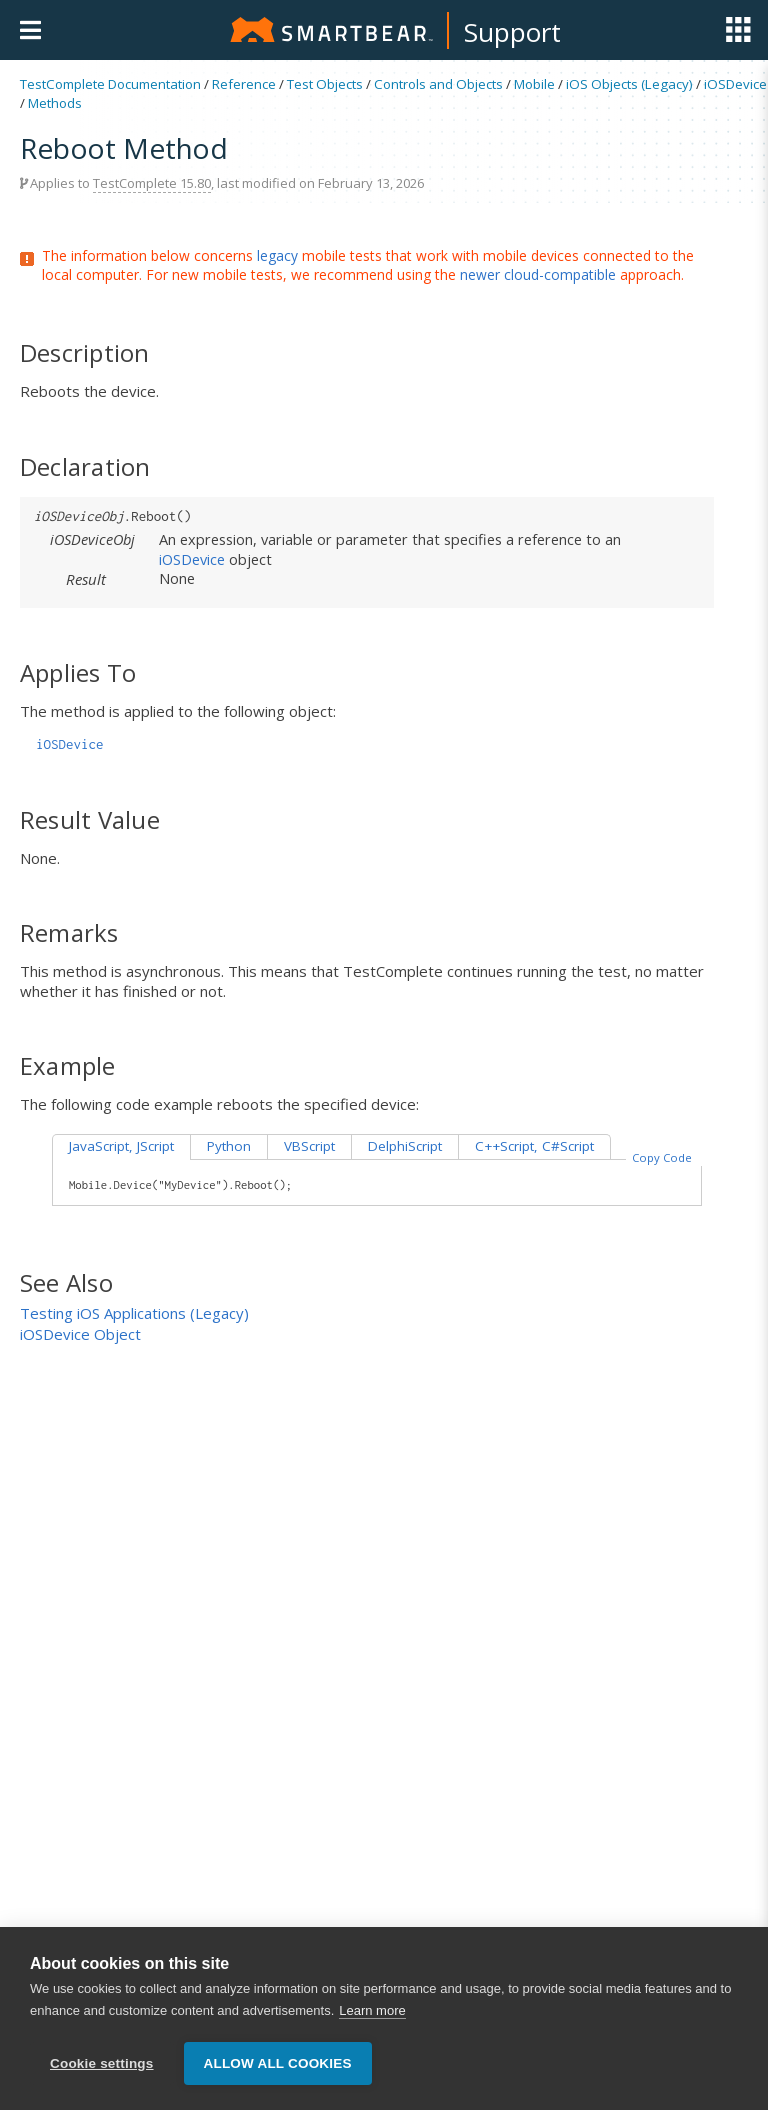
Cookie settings (102, 2063)
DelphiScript (405, 1146)
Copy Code (662, 1157)
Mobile (534, 84)
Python (229, 1146)
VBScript (309, 1146)
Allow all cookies (278, 2063)
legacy (277, 255)
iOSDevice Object (80, 1334)
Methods (55, 103)
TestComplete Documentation (110, 84)
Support (512, 32)
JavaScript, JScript (121, 1146)
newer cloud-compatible (538, 274)
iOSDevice (735, 84)
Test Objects (325, 84)
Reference (244, 84)
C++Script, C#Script (534, 1146)
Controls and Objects (438, 84)
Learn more (372, 2010)
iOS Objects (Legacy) (629, 84)
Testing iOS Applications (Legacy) (134, 1313)
